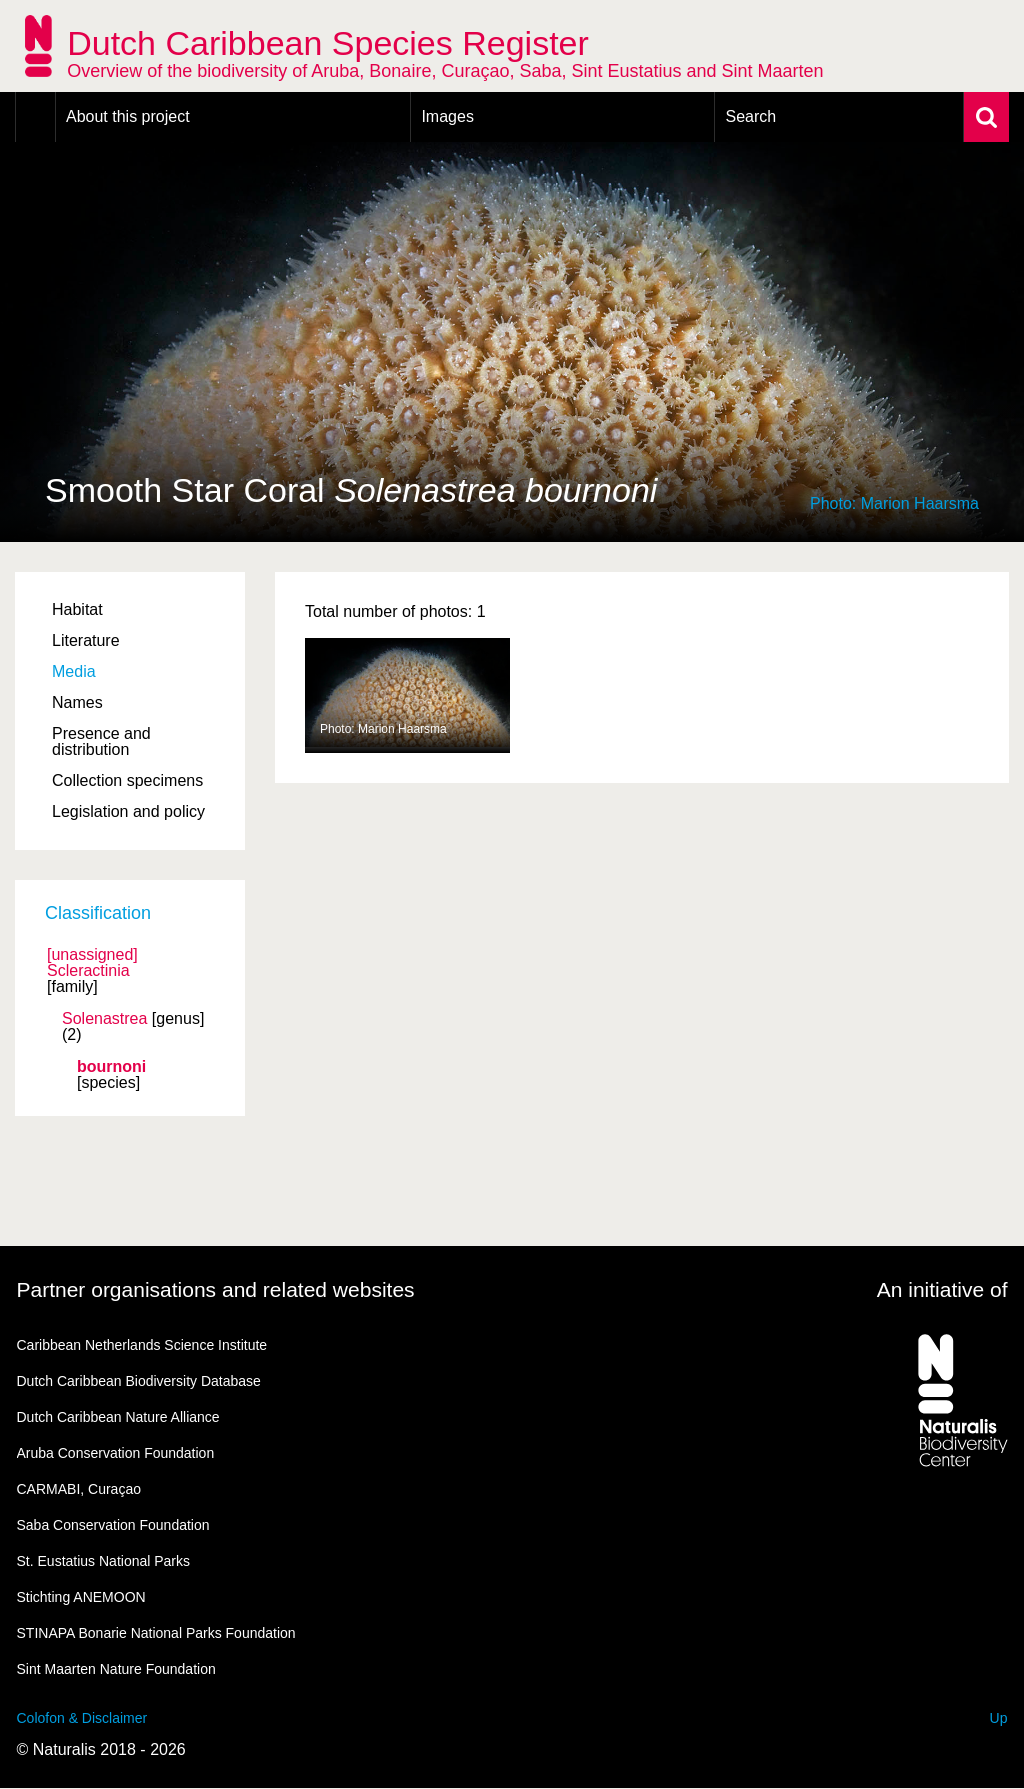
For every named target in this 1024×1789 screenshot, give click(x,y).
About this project (128, 116)
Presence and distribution (101, 741)
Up (999, 1718)
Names (77, 702)
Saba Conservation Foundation (113, 1525)
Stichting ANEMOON (81, 1597)
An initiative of (942, 1289)
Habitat (77, 609)
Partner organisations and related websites (216, 1289)
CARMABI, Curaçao (79, 1489)
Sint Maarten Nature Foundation (116, 1669)
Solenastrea (104, 1019)
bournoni (111, 1067)
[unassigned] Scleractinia (92, 963)
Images (447, 116)
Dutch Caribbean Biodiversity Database (139, 1381)
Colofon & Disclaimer (82, 1718)
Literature (86, 640)
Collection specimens (127, 780)
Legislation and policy (128, 811)
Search (750, 116)
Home (35, 117)
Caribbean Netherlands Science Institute (142, 1345)
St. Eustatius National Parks (104, 1561)
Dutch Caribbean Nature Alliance (118, 1417)
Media (74, 671)
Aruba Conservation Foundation (116, 1453)
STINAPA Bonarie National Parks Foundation (156, 1633)
